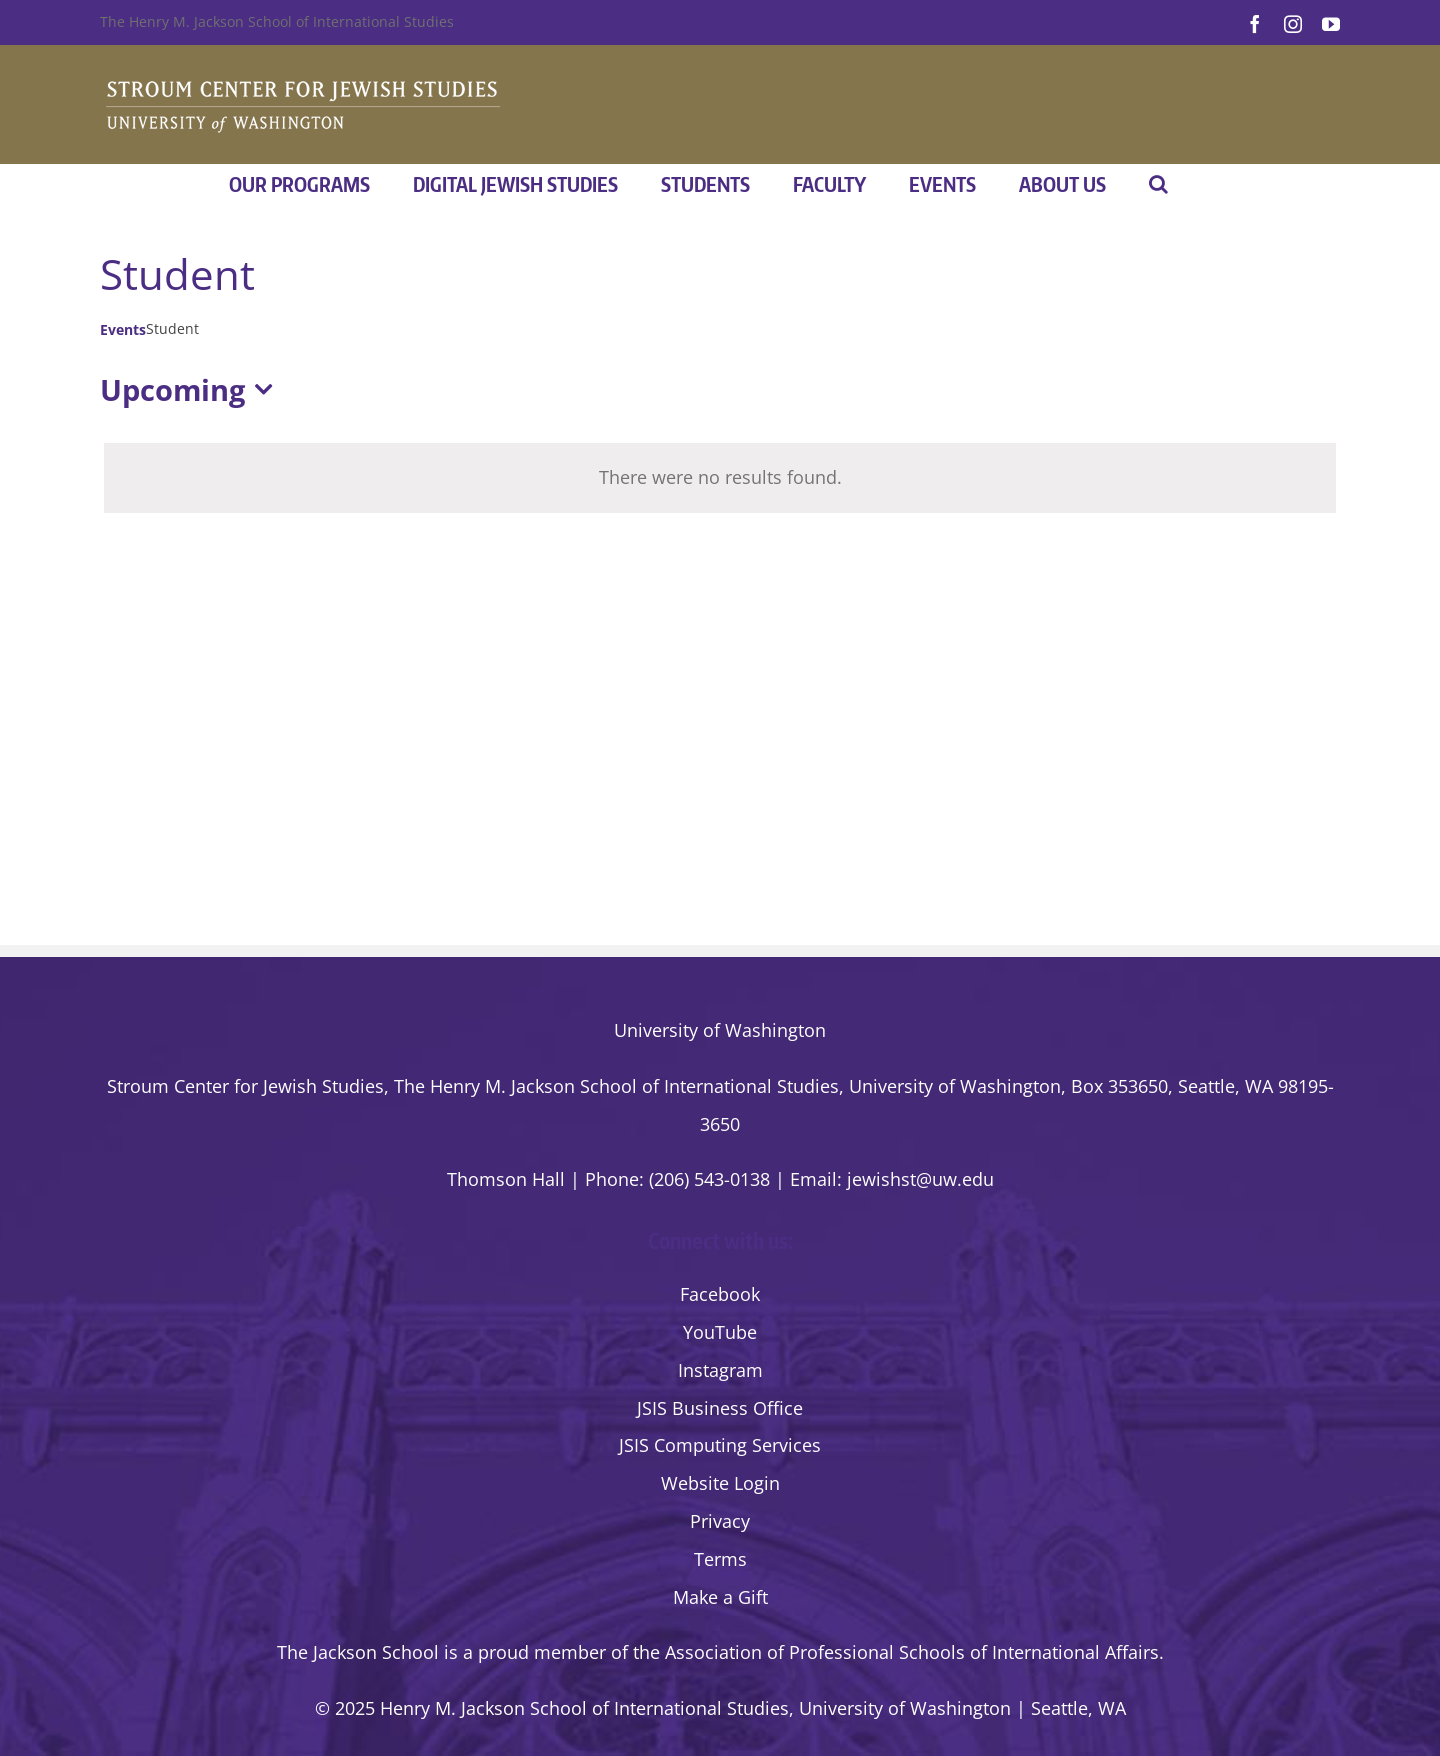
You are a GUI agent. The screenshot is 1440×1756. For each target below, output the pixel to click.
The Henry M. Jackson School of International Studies (277, 21)
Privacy (720, 1521)
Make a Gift (720, 1597)
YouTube (720, 1332)
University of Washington (720, 1030)
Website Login (720, 1483)
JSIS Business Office (720, 1408)
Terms (720, 1559)
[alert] (720, 478)
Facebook (720, 1294)
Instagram (720, 1370)
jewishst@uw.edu (920, 1179)
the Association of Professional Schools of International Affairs (896, 1652)
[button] (1158, 184)
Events (123, 329)
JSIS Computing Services (720, 1445)
